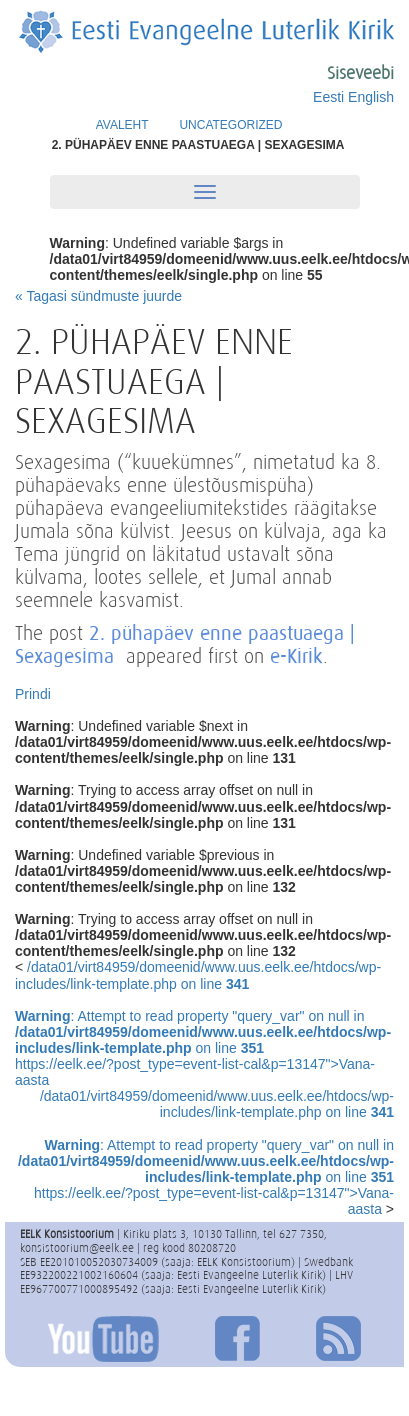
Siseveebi (360, 73)
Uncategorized (230, 125)
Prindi (33, 694)
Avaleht (122, 125)
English (371, 97)
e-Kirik (296, 656)
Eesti (328, 97)
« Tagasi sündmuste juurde (98, 296)
